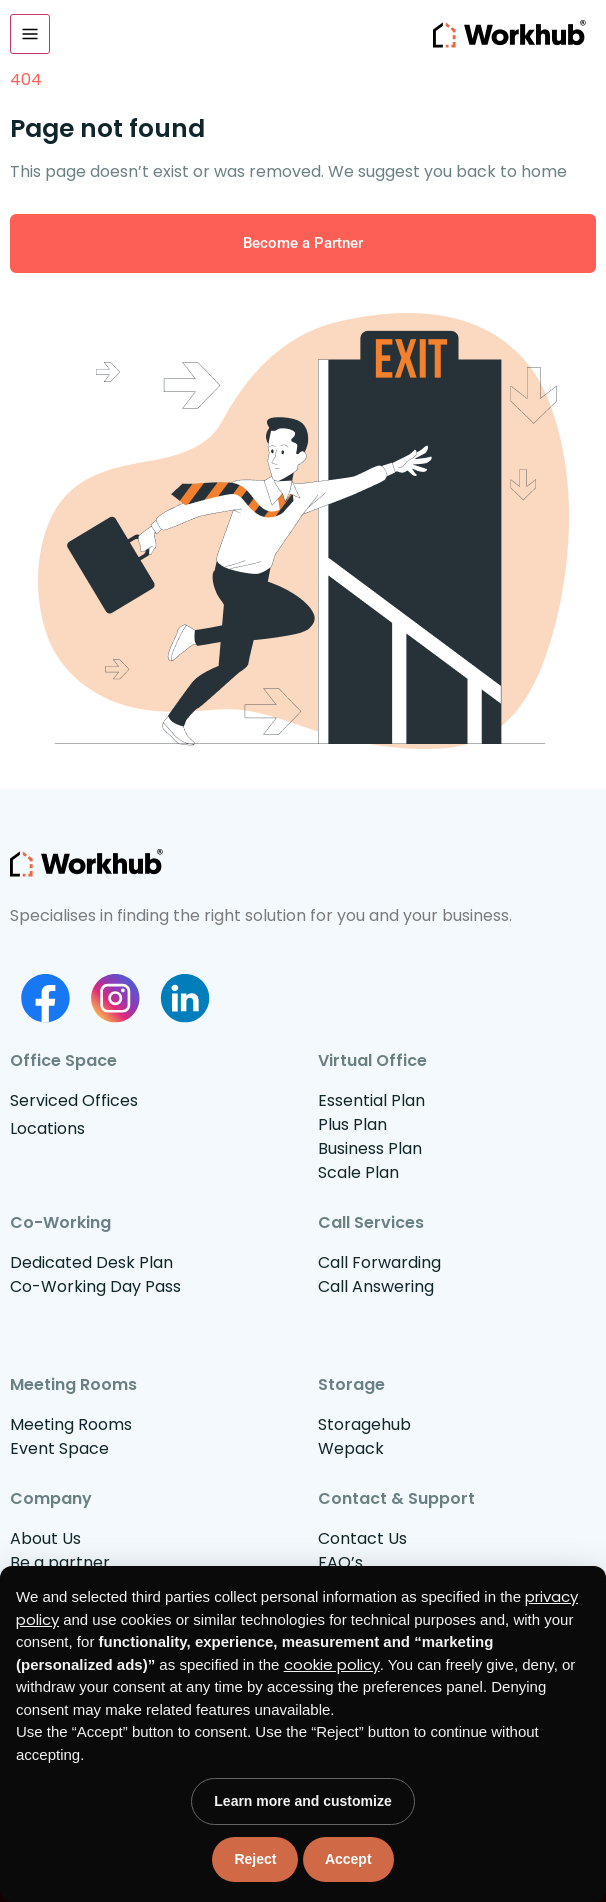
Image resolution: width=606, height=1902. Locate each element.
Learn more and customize (302, 1801)
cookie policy (332, 1664)
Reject (255, 1859)
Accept (348, 1859)
